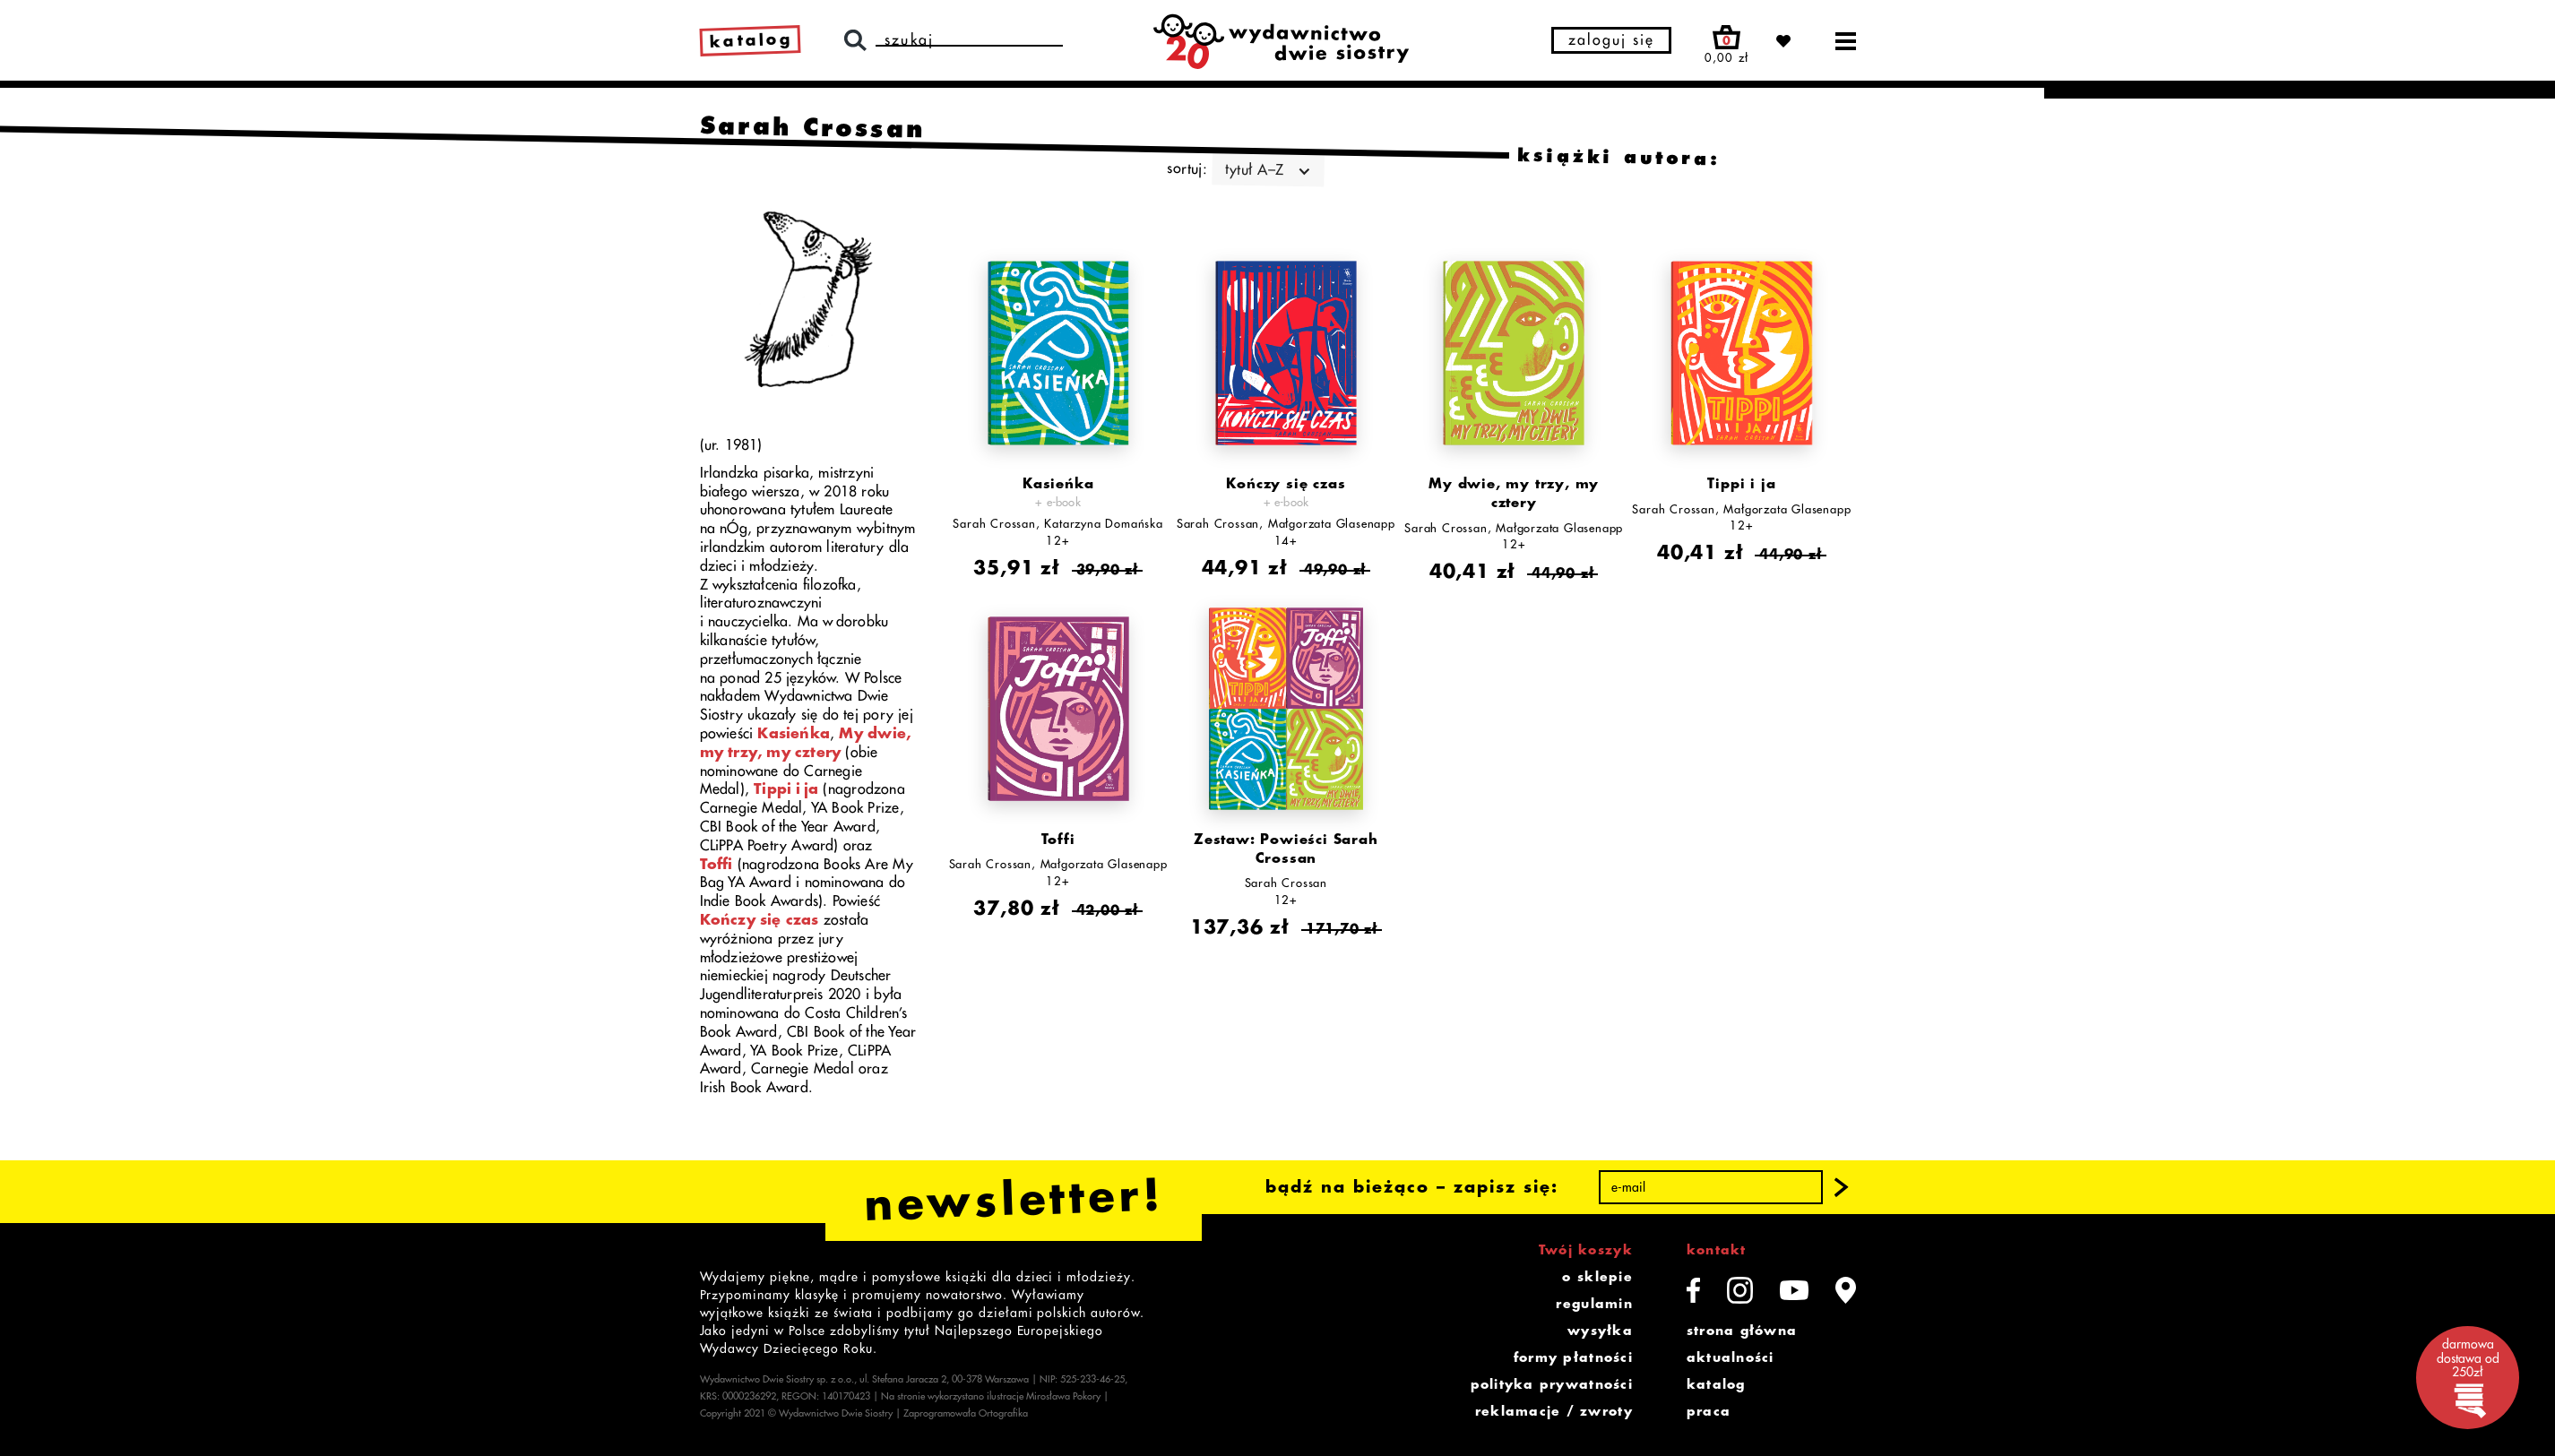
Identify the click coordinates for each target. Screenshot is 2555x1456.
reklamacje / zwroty (1554, 1411)
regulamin (1594, 1303)
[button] (1840, 1187)
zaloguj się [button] (1611, 40)
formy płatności (1573, 1357)
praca (1709, 1411)
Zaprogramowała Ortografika (965, 1413)
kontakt (1717, 1250)
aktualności (1730, 1357)
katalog (1716, 1384)
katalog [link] (750, 40)
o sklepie (1597, 1277)
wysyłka (1600, 1330)
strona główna (1742, 1330)
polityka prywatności (1552, 1384)
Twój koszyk (1586, 1250)
